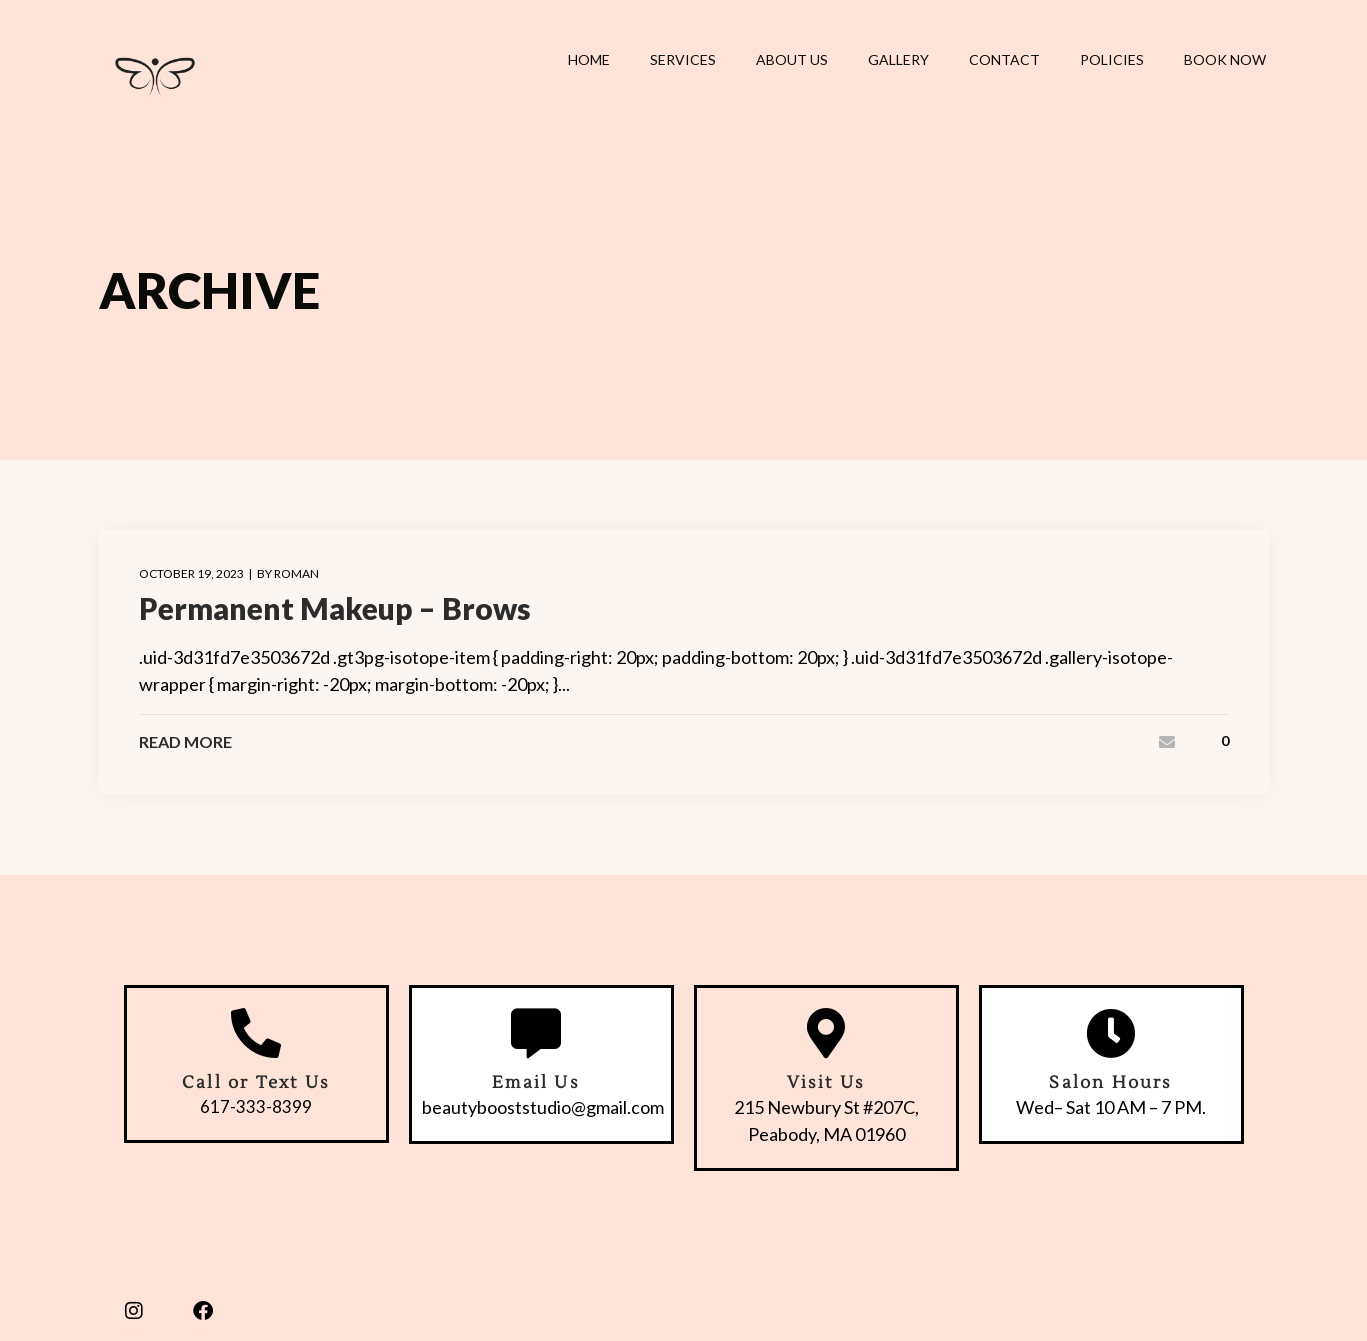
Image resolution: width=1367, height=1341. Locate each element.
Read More (185, 742)
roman (296, 573)
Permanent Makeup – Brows (335, 608)
